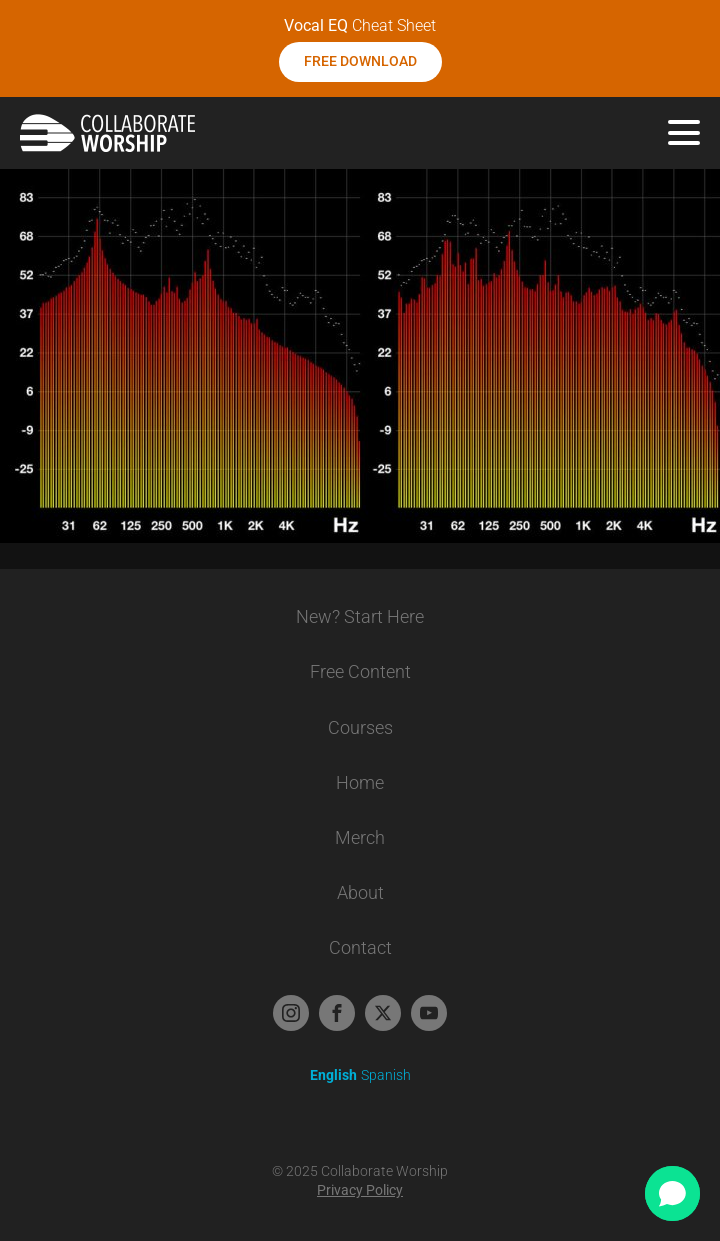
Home (360, 782)
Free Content (360, 671)
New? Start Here (360, 616)
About (360, 892)
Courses (360, 727)
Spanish (386, 1075)
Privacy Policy (360, 1190)
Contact (360, 947)
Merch (360, 837)
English (333, 1075)
